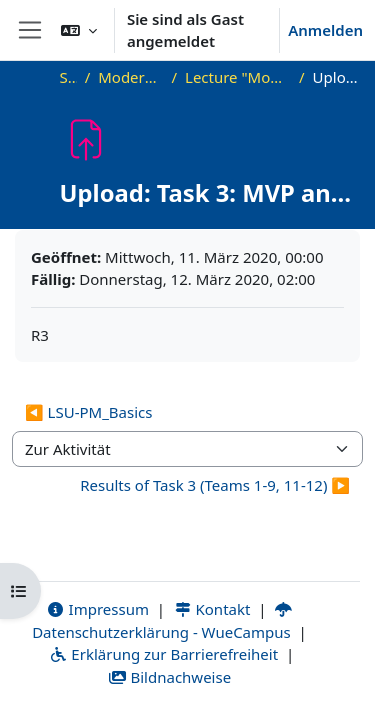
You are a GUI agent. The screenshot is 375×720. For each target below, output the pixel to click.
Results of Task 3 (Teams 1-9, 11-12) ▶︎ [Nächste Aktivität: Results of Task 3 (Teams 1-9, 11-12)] (215, 485)
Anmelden (325, 30)
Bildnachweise (169, 677)
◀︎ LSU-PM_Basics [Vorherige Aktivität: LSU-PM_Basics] (88, 412)
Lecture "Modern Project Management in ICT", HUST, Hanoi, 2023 (238, 77)
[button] (79, 30)
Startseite (68, 77)
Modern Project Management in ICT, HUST (130, 77)
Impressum (97, 609)
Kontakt (212, 609)
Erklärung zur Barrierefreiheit (163, 654)
